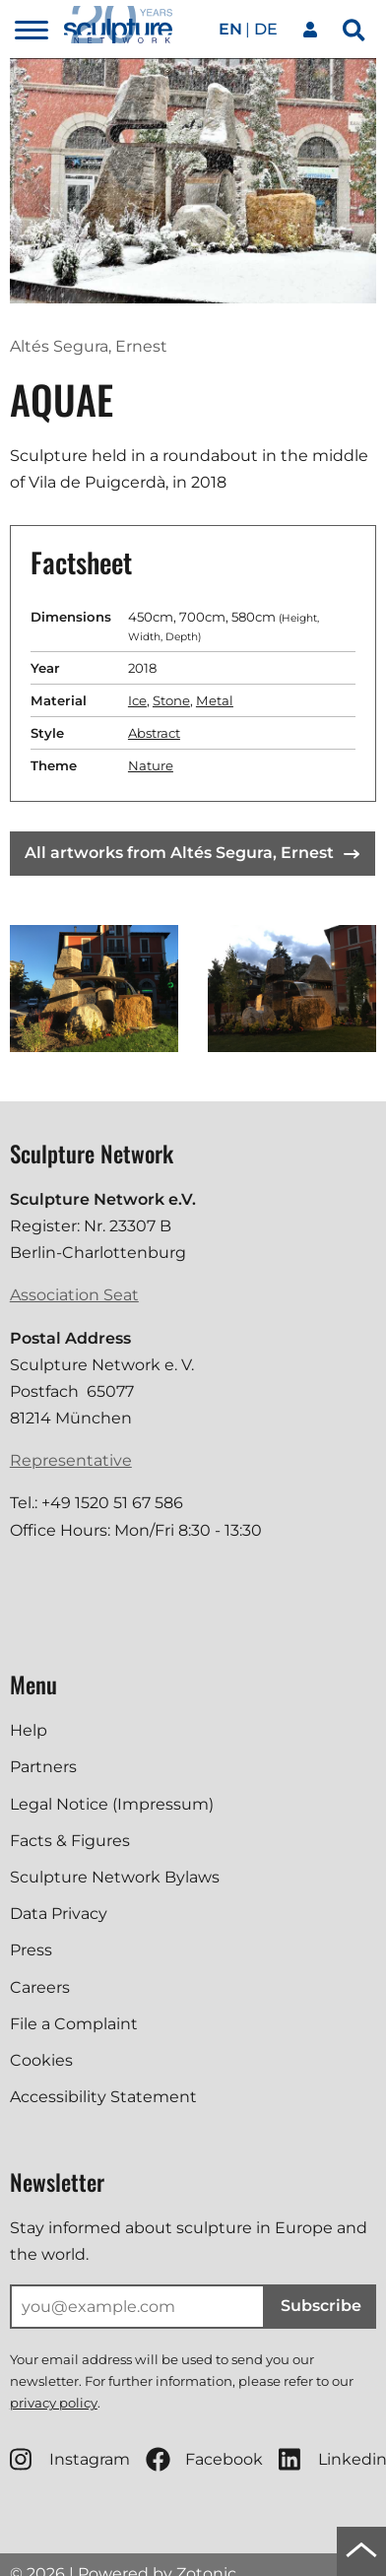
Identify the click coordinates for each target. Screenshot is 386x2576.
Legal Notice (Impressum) (112, 1804)
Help (28, 1730)
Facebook (204, 2459)
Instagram (70, 2459)
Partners (43, 1766)
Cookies (41, 2060)
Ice (137, 700)
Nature (150, 765)
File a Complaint (74, 2024)
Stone (171, 700)
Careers (40, 1987)
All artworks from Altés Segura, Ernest (192, 852)
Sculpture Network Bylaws (115, 1877)
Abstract (154, 733)
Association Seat (74, 1295)
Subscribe (321, 2305)
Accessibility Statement (103, 2096)
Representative (71, 1460)
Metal (214, 700)
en (230, 29)
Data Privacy (58, 1913)
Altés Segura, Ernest (88, 346)
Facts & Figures (70, 1840)
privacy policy (53, 2403)
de (266, 29)
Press (31, 1950)
